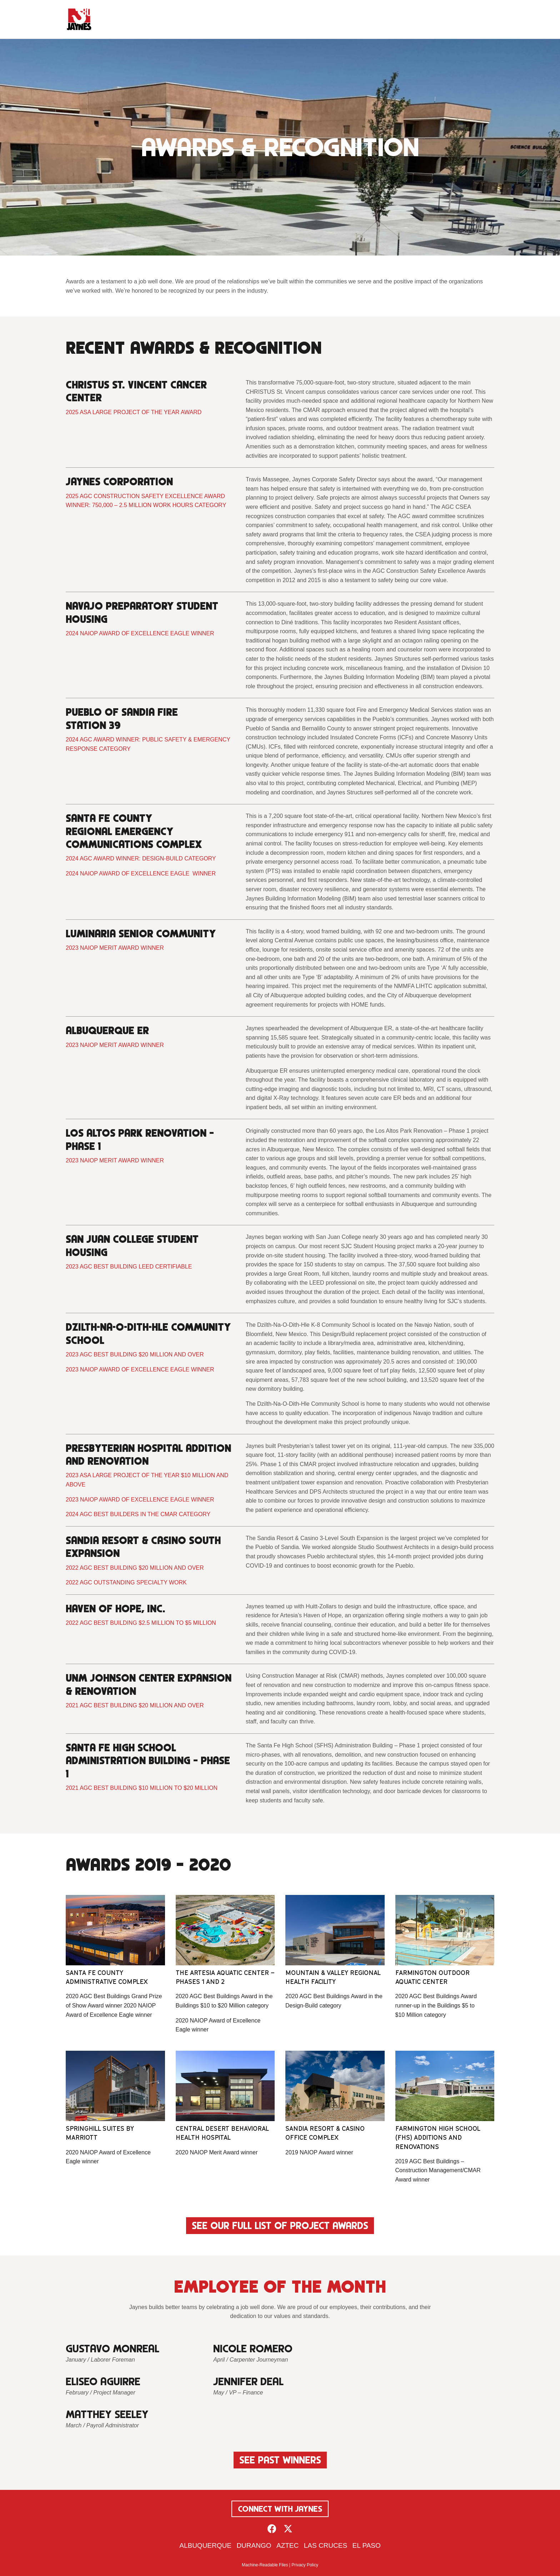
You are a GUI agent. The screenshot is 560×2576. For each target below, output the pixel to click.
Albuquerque (205, 2545)
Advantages (306, 19)
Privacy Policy (304, 2564)
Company (263, 19)
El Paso (366, 2545)
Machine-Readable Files (265, 2564)
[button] (272, 2528)
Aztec (287, 2545)
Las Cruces (325, 2545)
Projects (350, 19)
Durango (253, 2545)
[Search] (488, 19)
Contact (460, 19)
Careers (427, 19)
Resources (387, 19)
